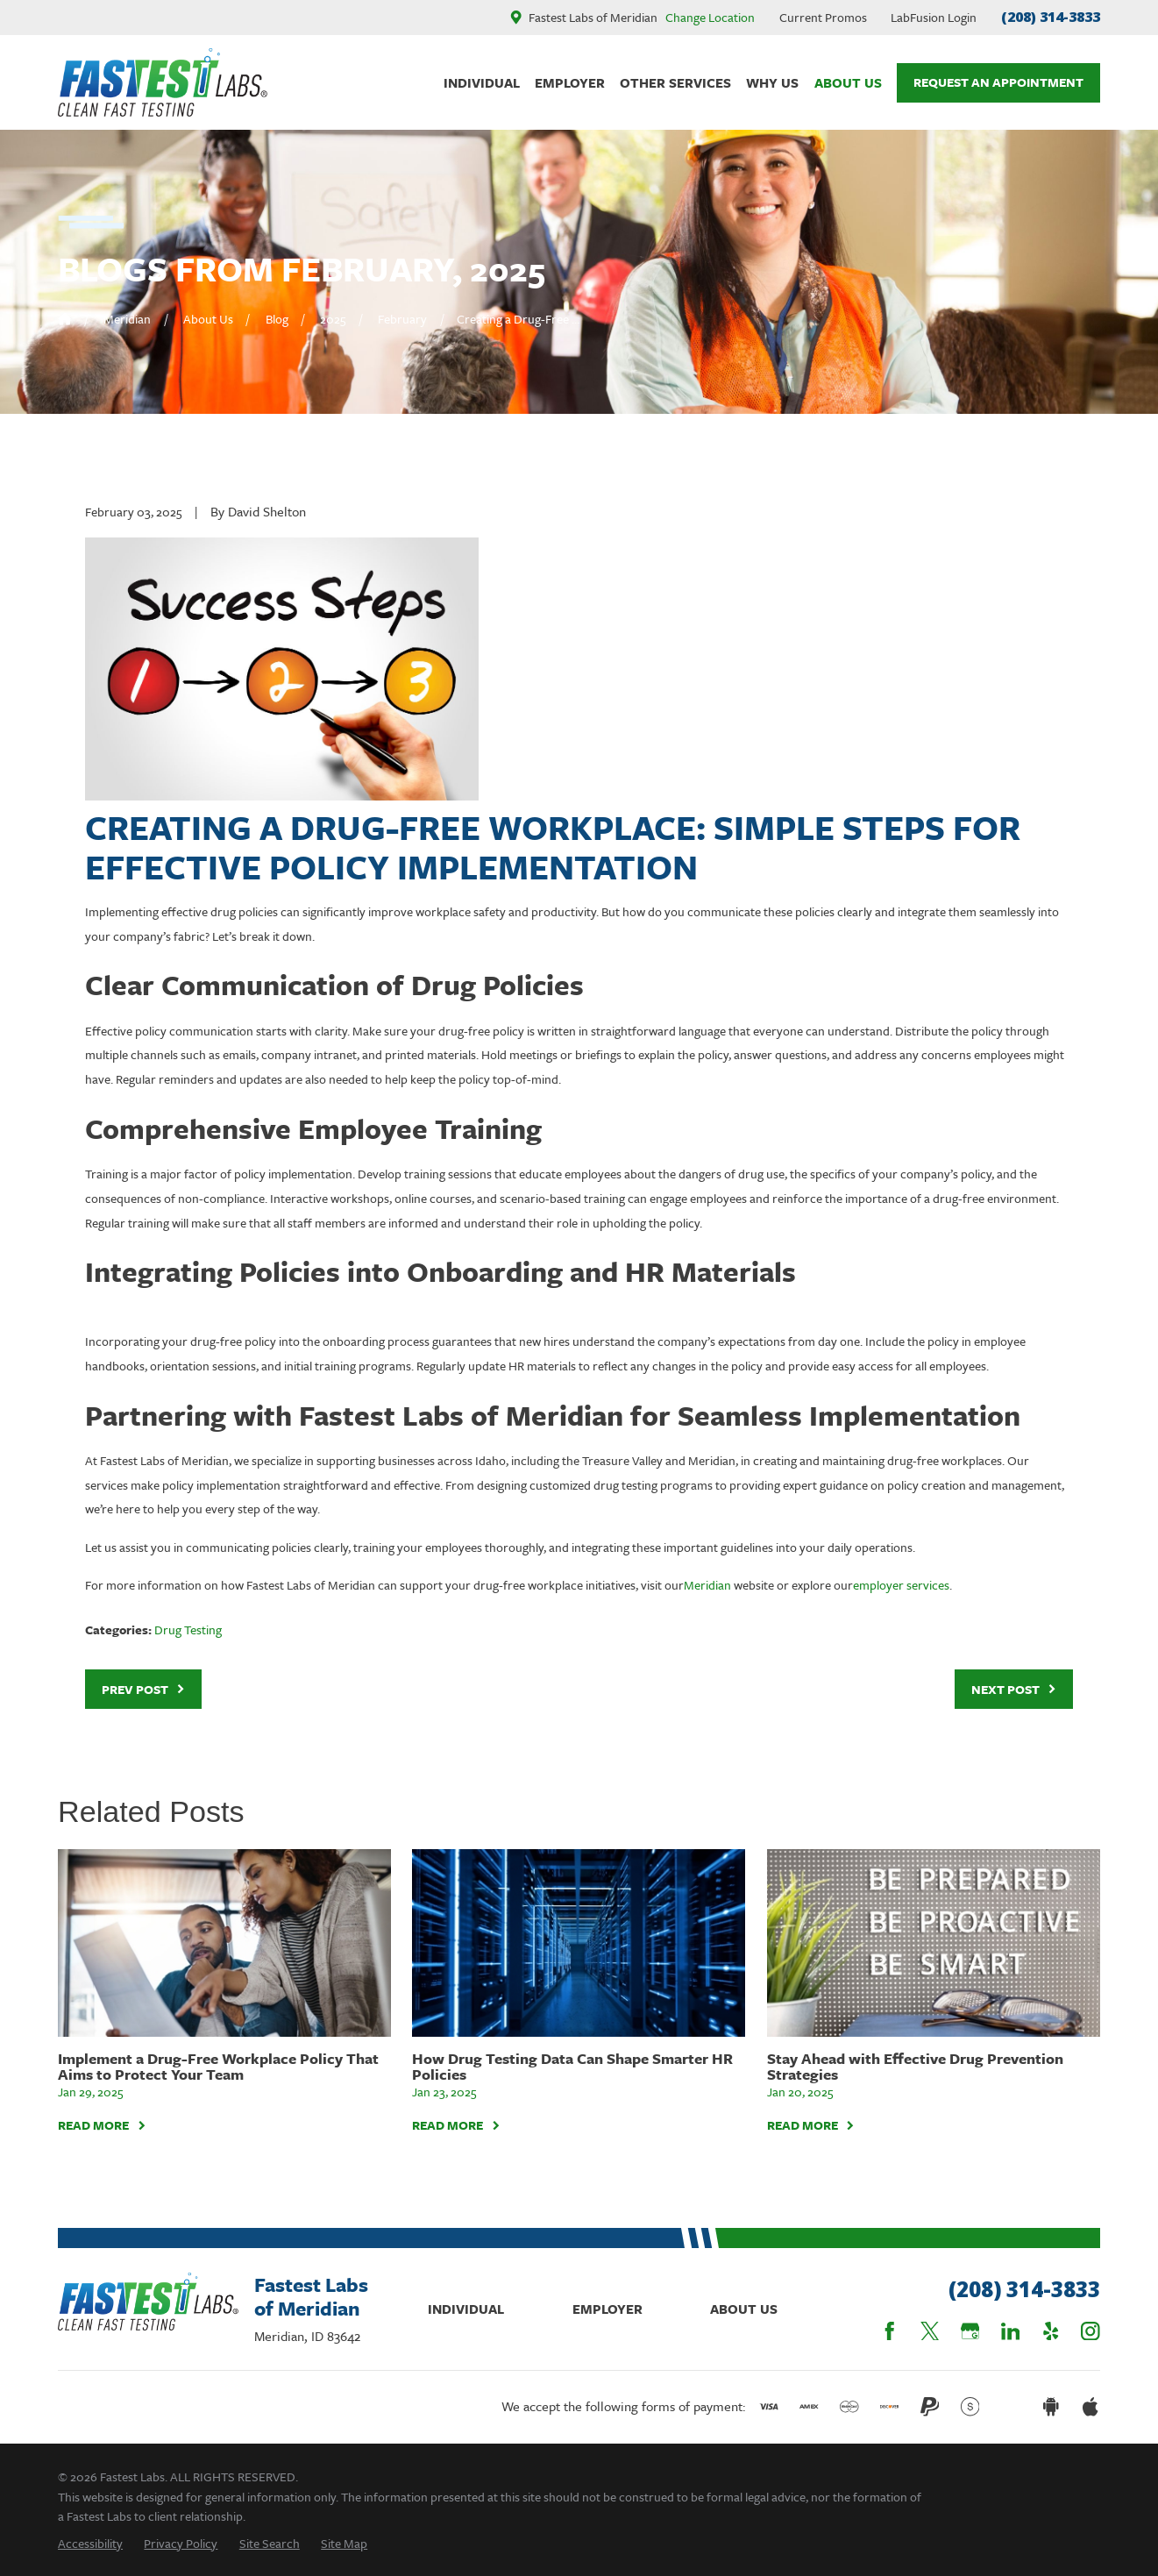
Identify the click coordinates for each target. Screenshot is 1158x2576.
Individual (466, 2308)
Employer (607, 2308)
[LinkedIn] (1010, 2331)
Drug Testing (188, 1629)
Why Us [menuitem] (772, 82)
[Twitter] (930, 2331)
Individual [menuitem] (482, 82)
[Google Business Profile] (970, 2331)
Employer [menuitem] (570, 82)
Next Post (1014, 1689)
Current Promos (823, 17)
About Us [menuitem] (848, 82)
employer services (901, 1585)
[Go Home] (64, 318)
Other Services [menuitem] (675, 82)
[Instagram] (1090, 2331)
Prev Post (144, 1689)
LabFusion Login (934, 17)
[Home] (162, 82)
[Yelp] (1051, 2331)
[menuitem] (90, 2543)
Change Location (710, 17)
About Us (744, 2308)
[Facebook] (889, 2331)
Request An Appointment (998, 82)
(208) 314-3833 (1050, 16)
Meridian (707, 1585)
